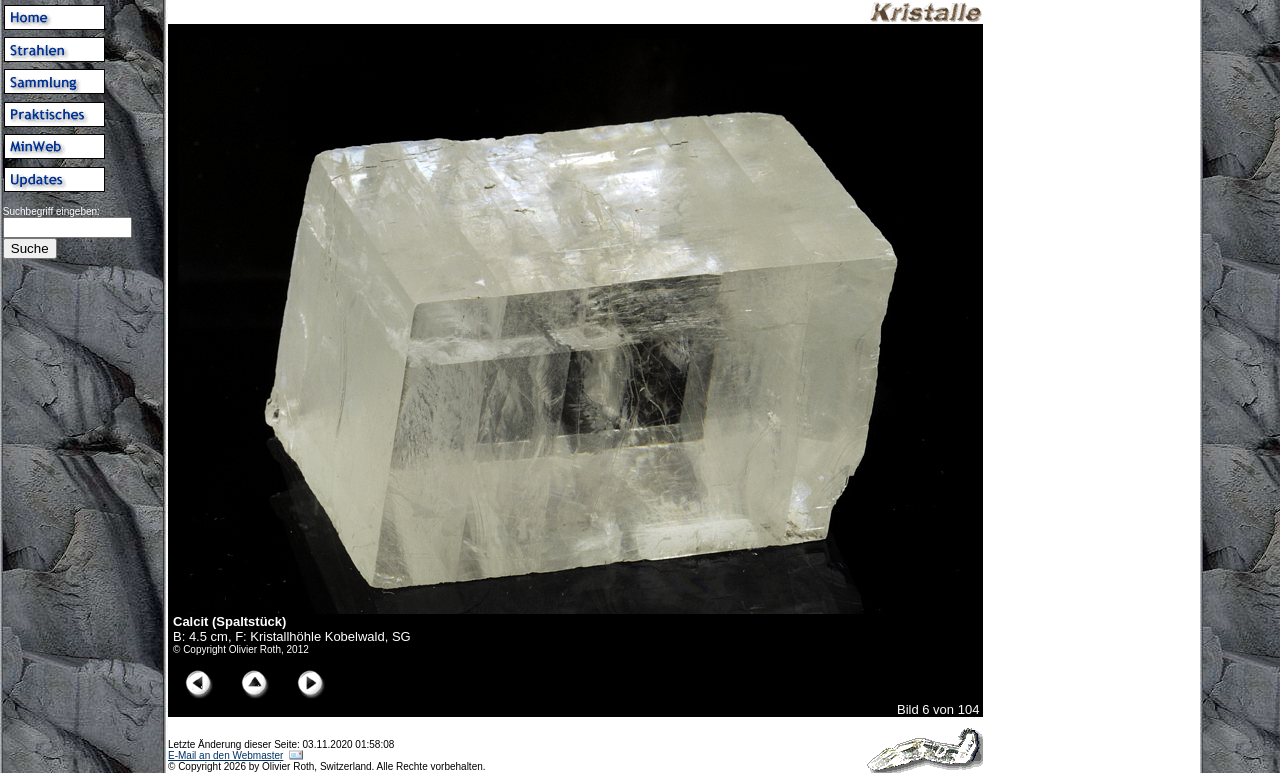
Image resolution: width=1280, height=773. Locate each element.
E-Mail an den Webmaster (225, 755)
